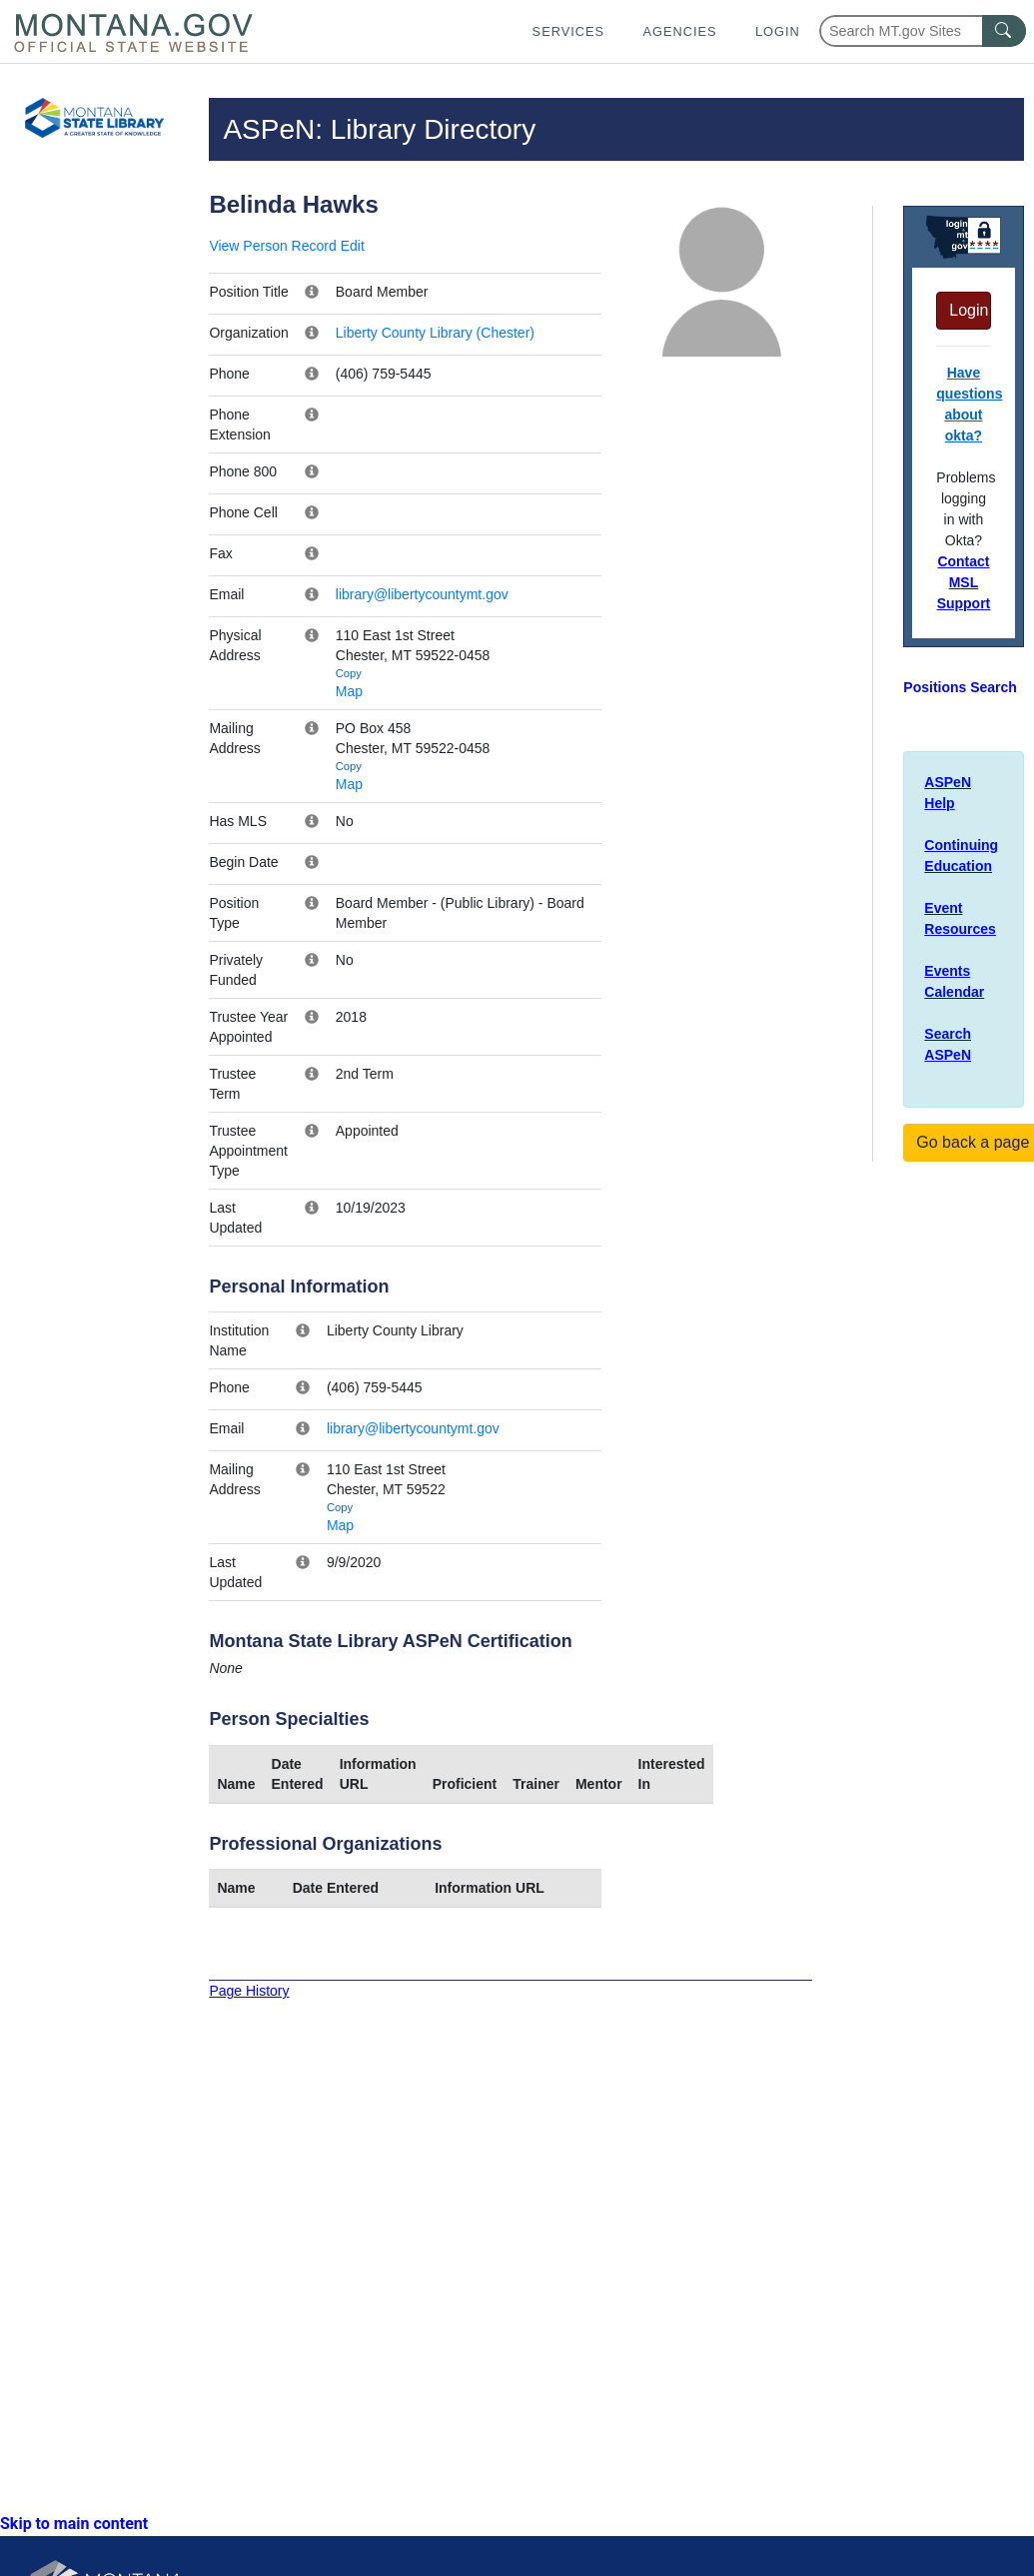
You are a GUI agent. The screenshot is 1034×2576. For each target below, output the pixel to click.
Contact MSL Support (964, 582)
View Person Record (272, 246)
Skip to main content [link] (74, 2523)
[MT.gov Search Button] (1004, 31)
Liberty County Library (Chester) (435, 333)
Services (568, 31)
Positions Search (960, 687)
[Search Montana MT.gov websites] (922, 31)
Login (777, 31)
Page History (249, 1991)
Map (349, 691)
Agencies (679, 31)
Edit (353, 246)
